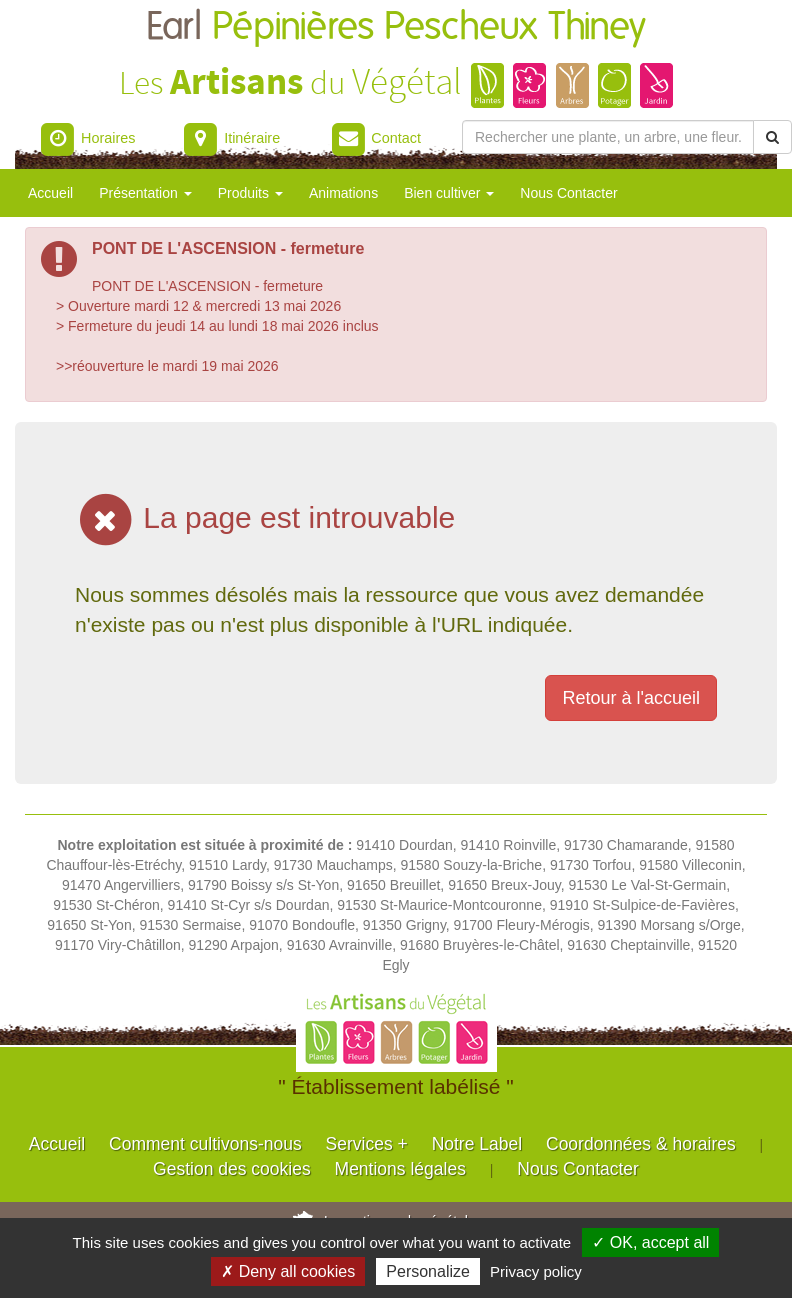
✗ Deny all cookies (288, 1271)
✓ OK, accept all (650, 1242)
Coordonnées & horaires (641, 1144)
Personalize (428, 1271)
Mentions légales (400, 1169)
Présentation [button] (145, 193)
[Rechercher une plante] (608, 137)
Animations (343, 193)
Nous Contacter (568, 193)
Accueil (50, 193)
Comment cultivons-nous (205, 1144)
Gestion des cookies (232, 1169)
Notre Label (477, 1144)
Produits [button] (250, 193)
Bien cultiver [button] (449, 193)
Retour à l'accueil (631, 698)
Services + (367, 1144)
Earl (396, 27)
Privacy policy (536, 1271)
